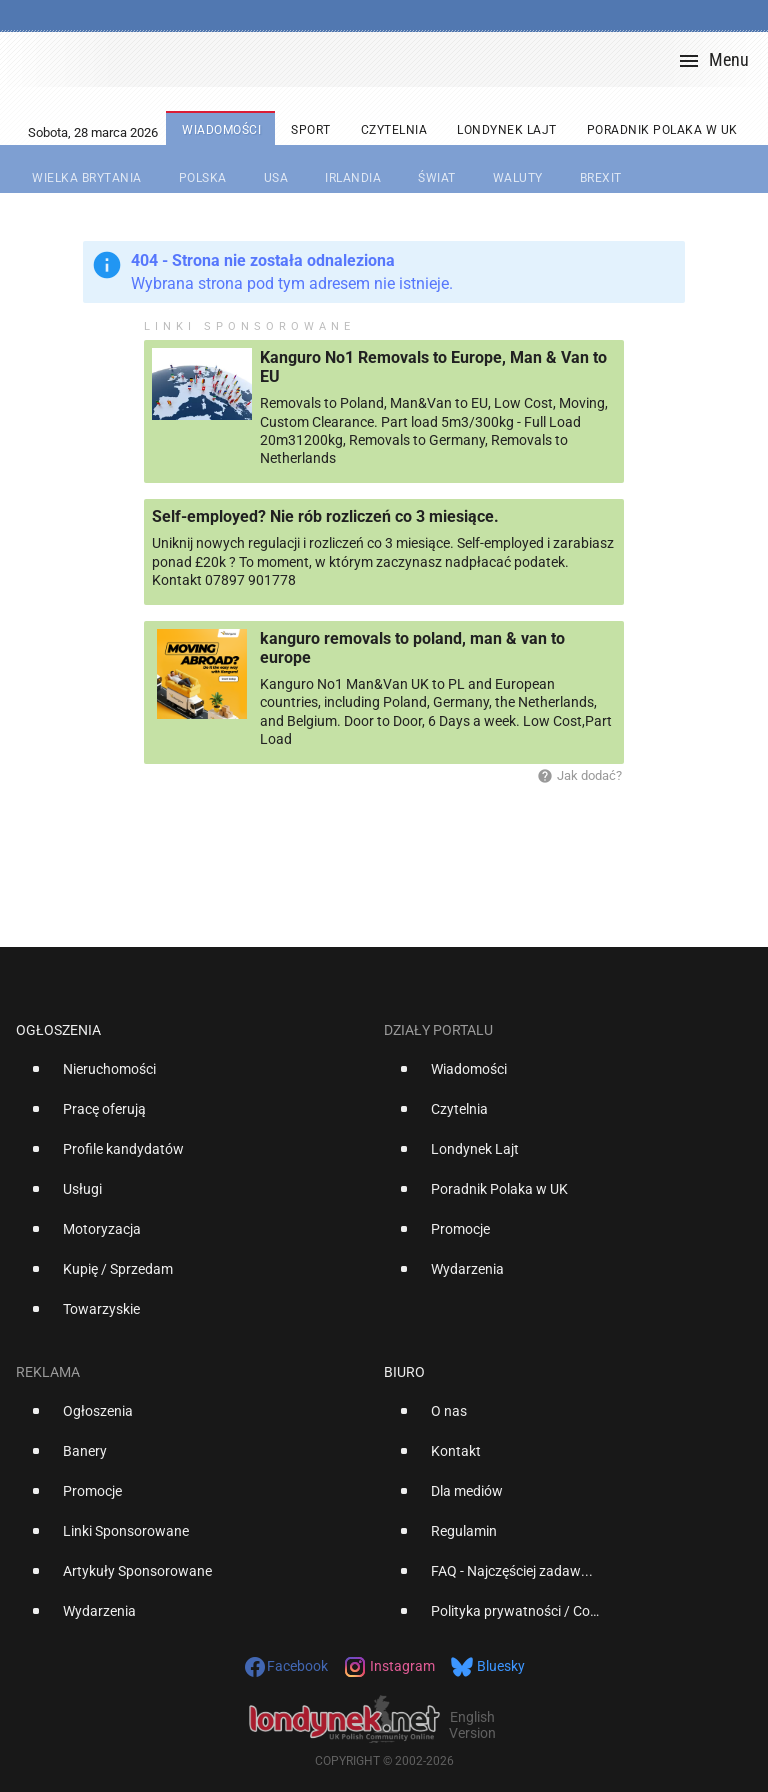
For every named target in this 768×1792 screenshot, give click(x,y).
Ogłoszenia (58, 1030)
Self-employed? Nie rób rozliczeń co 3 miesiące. (325, 516)
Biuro (404, 1372)
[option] (192, 1077)
